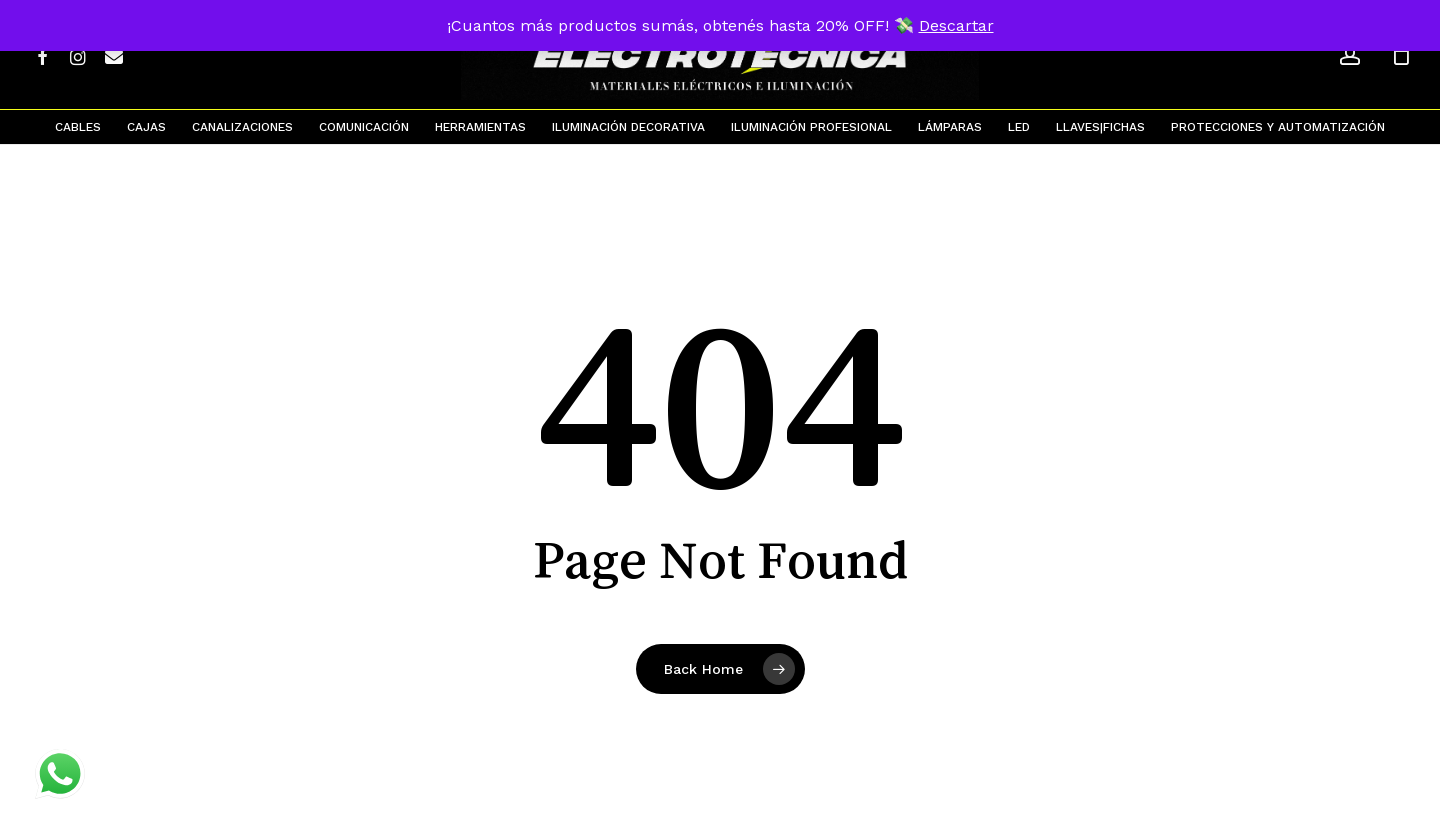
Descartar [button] (956, 25)
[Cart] (1401, 55)
